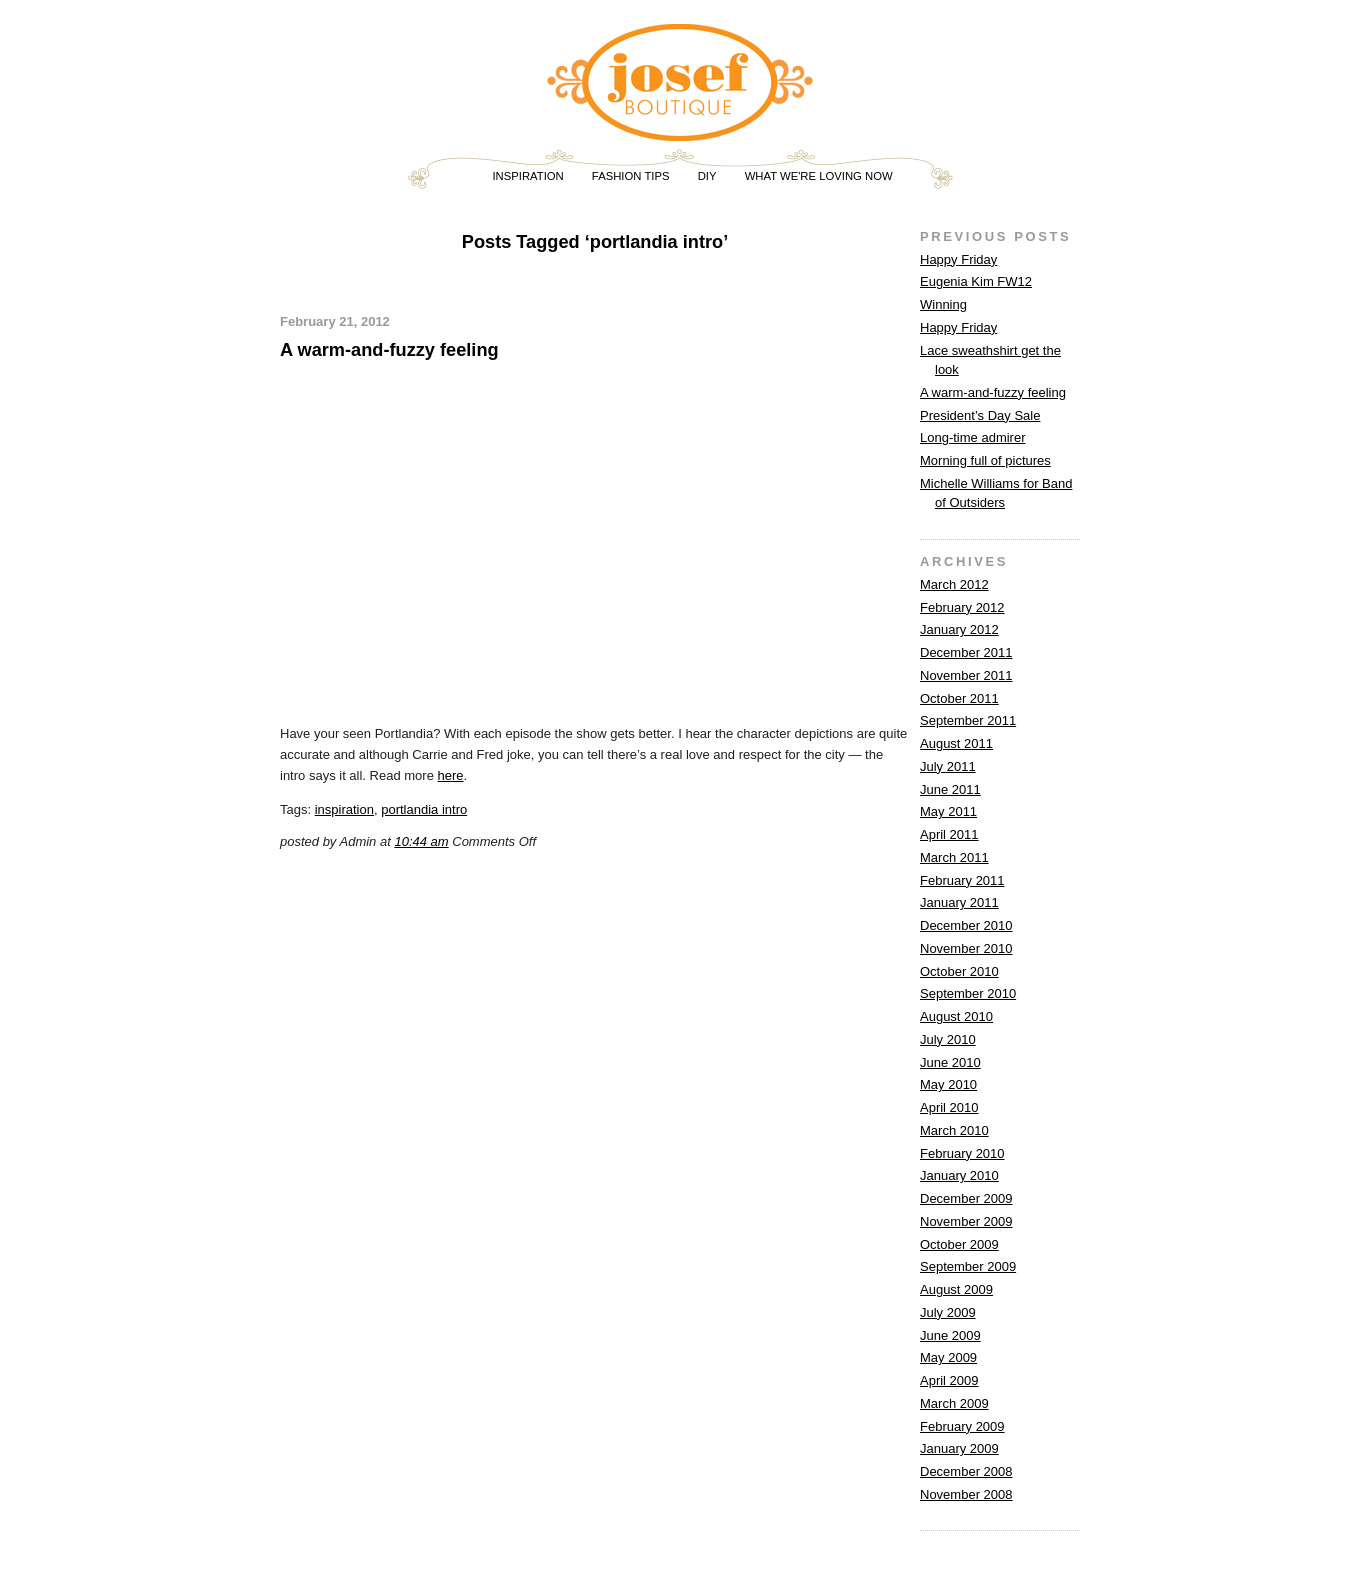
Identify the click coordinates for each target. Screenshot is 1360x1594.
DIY (707, 176)
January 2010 (959, 1175)
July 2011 (948, 766)
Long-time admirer (973, 437)
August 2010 (956, 1016)
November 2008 (966, 1494)
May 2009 (948, 1357)
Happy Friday (958, 259)
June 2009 (950, 1335)
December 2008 (966, 1471)
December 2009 (966, 1198)
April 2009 (949, 1380)
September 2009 (968, 1266)
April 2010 (949, 1107)
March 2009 (954, 1403)
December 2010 (966, 925)
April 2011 (949, 834)
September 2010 (968, 993)
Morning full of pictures (985, 460)
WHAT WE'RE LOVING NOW (819, 176)
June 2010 (950, 1062)
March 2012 (954, 584)
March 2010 (954, 1130)
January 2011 (959, 902)
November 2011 (966, 675)
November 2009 (966, 1221)
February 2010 (962, 1153)
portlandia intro (424, 809)
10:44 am (421, 841)
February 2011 (962, 880)
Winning (943, 304)
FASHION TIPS (631, 176)
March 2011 (954, 857)
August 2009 (956, 1289)
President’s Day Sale (980, 415)
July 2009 (948, 1312)
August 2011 (956, 743)
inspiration (344, 809)
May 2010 (948, 1084)
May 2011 (948, 811)
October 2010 (959, 971)
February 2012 (962, 607)
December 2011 (966, 652)
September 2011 (968, 720)
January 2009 (959, 1448)
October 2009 (959, 1244)
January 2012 (959, 629)
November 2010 (966, 948)
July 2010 (948, 1039)
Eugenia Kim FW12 (976, 281)
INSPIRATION (527, 176)
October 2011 (959, 698)
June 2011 (950, 789)
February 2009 (962, 1426)
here (451, 775)
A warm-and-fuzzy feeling (389, 350)
